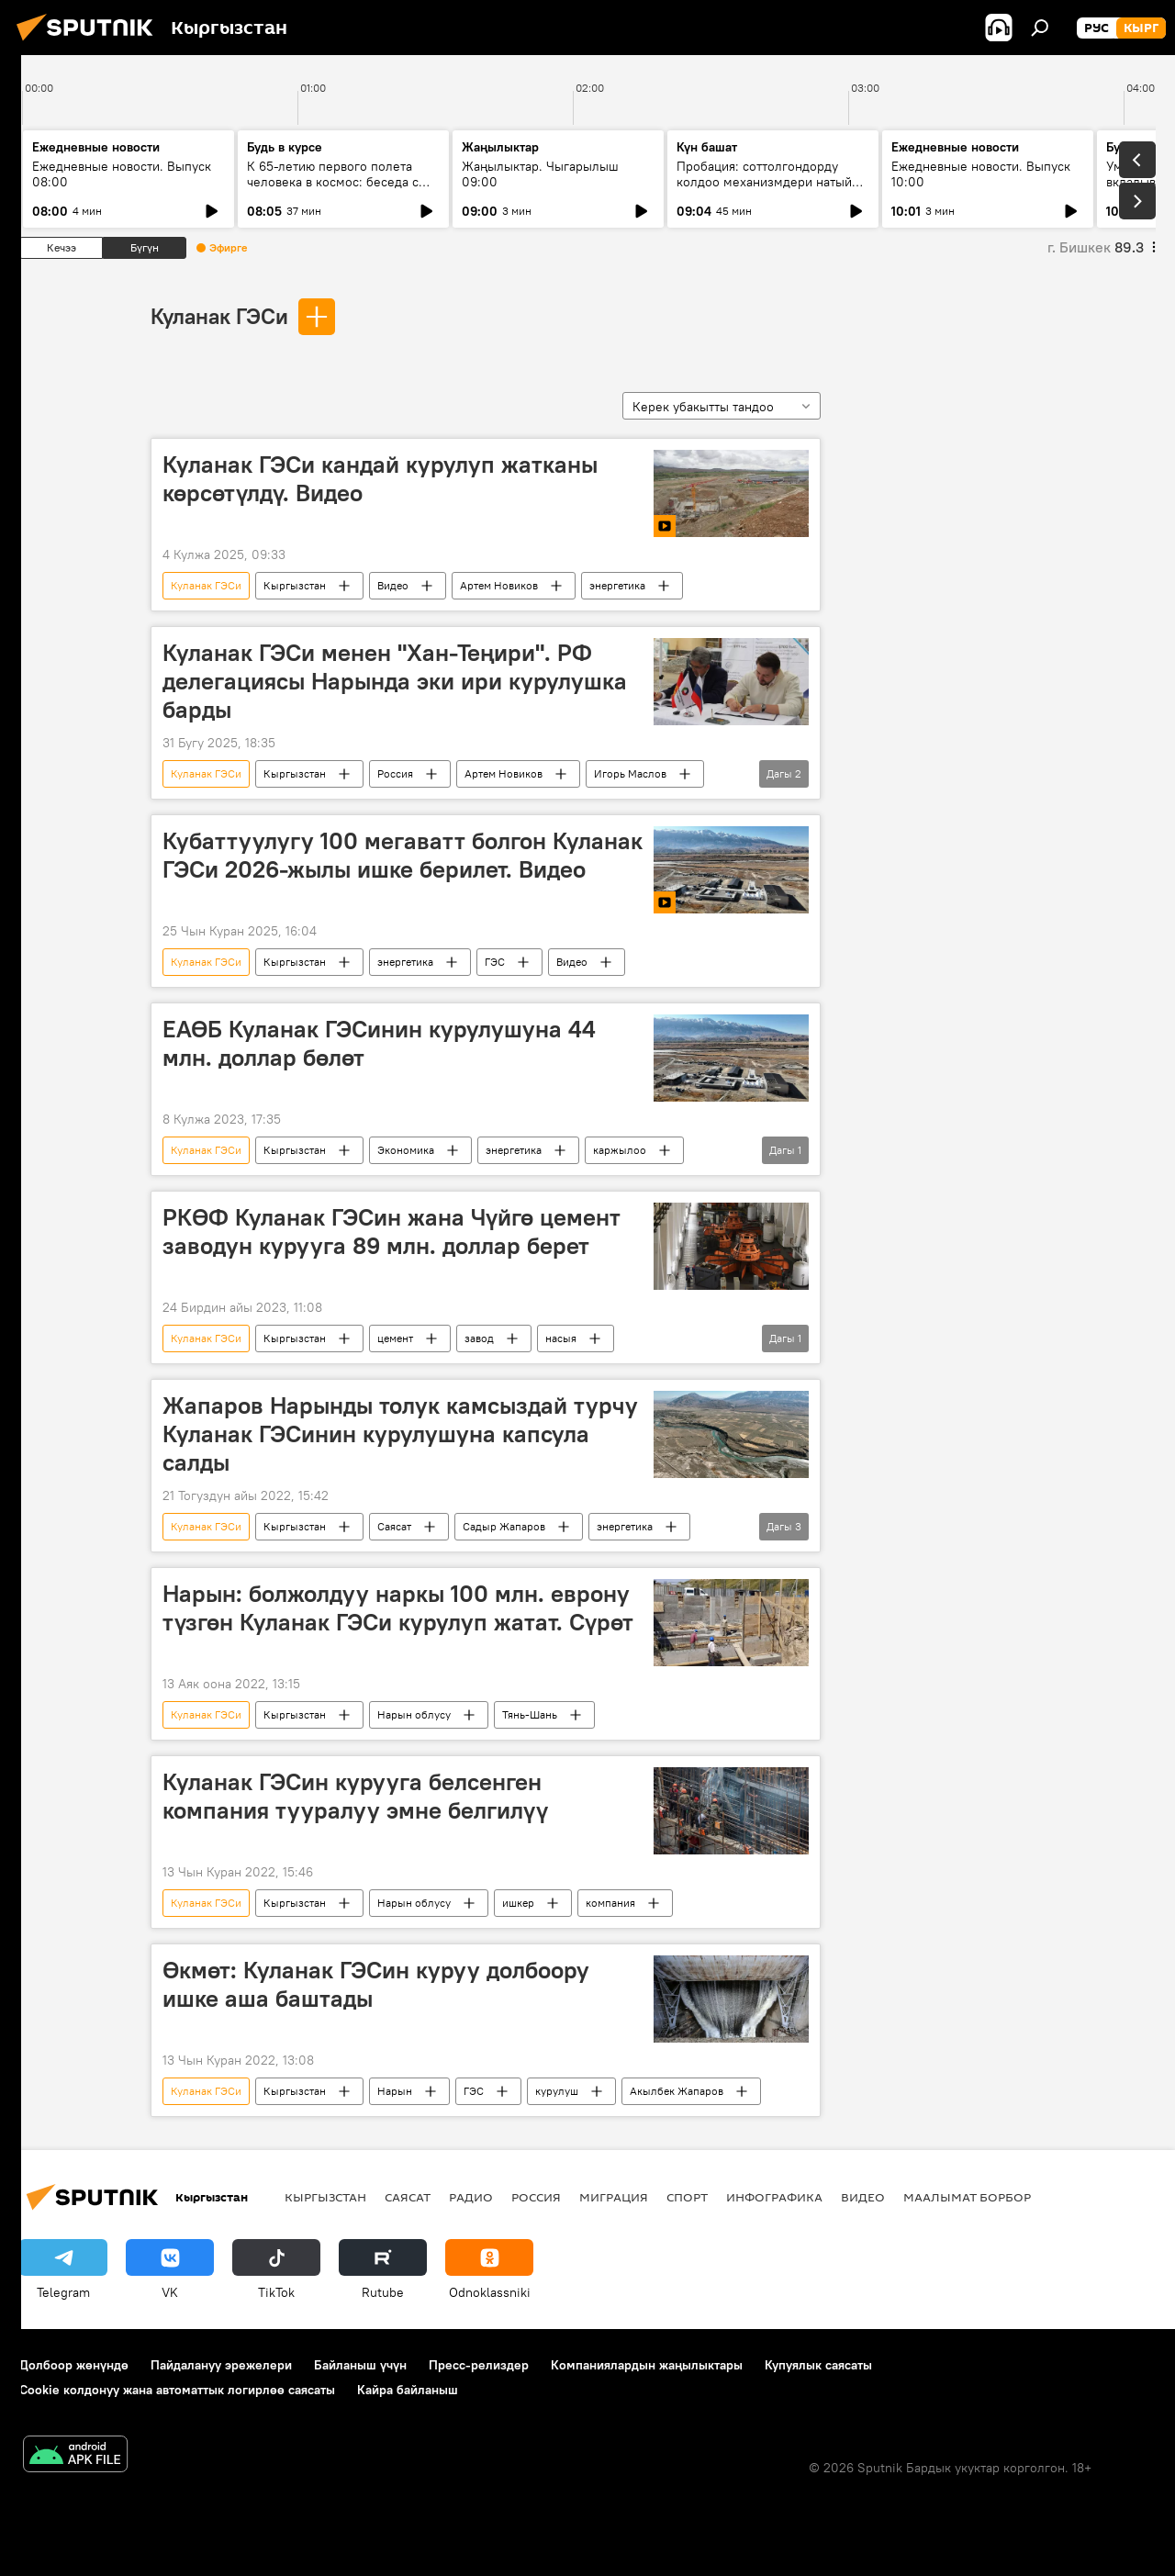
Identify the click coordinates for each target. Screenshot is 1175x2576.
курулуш (556, 2091)
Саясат (394, 1526)
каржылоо (619, 1150)
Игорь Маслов (630, 773)
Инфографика (774, 2197)
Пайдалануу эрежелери (221, 2365)
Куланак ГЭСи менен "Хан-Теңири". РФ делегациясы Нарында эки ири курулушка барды (394, 681)
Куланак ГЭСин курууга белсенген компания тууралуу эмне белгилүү (355, 1796)
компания (610, 1903)
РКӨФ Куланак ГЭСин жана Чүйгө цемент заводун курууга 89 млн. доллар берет (391, 1231)
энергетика (617, 585)
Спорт (687, 2197)
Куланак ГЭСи (219, 316)
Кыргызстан (294, 585)
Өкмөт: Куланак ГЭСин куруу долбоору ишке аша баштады (375, 1984)
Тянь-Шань (529, 1714)
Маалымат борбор (967, 2197)
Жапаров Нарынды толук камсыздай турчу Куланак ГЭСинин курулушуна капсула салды (400, 1434)
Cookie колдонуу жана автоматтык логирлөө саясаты (177, 2389)
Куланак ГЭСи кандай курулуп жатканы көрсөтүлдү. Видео (380, 479)
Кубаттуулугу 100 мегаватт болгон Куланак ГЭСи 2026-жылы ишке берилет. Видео (402, 855)
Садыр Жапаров (504, 1526)
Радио (471, 2197)
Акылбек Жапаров (676, 2091)
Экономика (405, 1150)
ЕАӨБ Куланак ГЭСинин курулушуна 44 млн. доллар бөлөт (379, 1043)
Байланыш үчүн (360, 2365)
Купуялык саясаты (818, 2365)
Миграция (613, 2197)
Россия (395, 773)
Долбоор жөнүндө (74, 2365)
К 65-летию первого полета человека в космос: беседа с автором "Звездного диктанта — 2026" (342, 189)
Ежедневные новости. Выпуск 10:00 (980, 174)
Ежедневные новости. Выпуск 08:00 (121, 174)
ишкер (518, 1903)
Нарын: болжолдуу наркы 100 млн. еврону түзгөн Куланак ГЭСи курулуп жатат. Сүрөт (397, 1608)
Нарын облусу (414, 1714)
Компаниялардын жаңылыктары (647, 2365)
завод (479, 1338)
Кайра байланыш (407, 2389)
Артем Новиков (499, 585)
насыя (560, 1338)
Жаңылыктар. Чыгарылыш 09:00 (540, 174)
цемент (395, 1338)
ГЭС (495, 962)
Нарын (394, 2091)
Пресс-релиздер (479, 2365)
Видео (392, 585)
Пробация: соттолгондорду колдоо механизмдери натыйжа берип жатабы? (772, 182)
